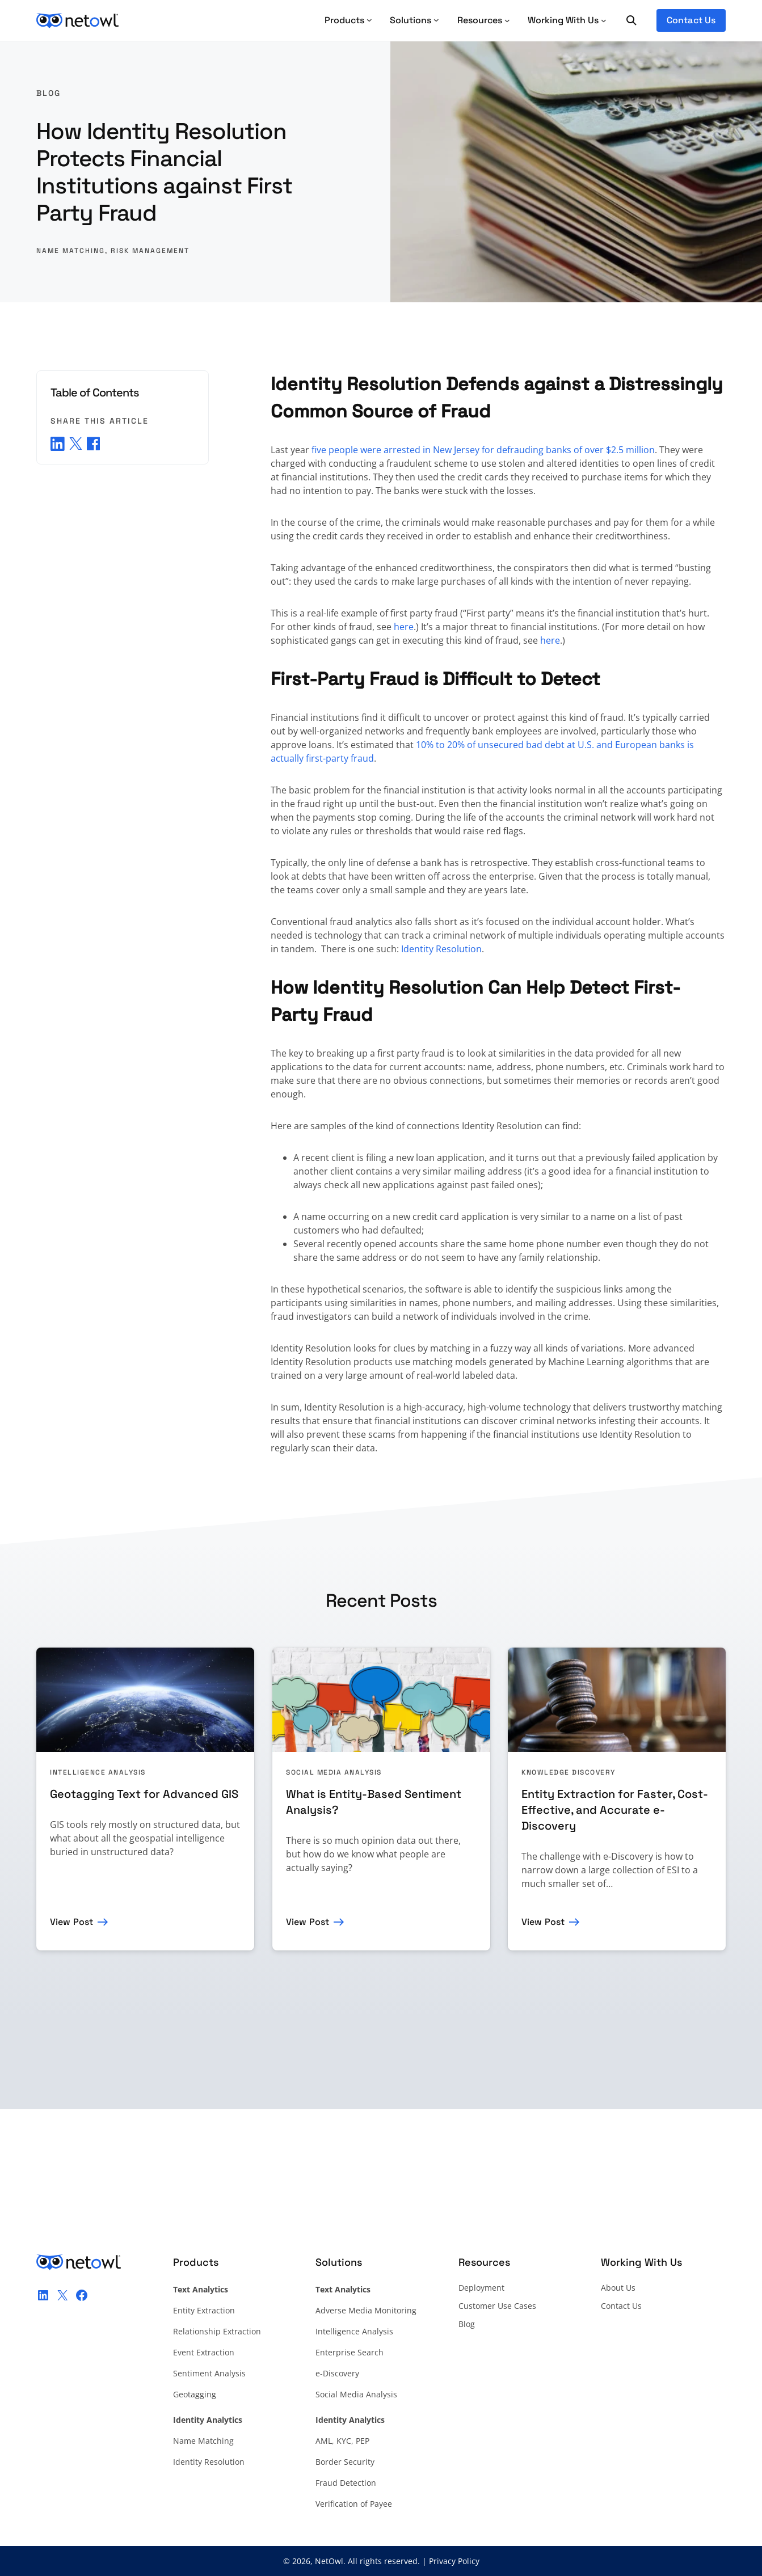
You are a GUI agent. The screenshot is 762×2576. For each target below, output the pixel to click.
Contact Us (691, 20)
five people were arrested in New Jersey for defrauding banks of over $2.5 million (483, 450)
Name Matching (70, 250)
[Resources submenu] (483, 20)
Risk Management (150, 250)
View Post (71, 1922)
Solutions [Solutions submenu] (414, 20)
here (404, 626)
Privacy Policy (454, 2561)
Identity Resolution (441, 949)
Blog (48, 93)
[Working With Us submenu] (567, 20)
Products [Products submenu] (348, 20)
